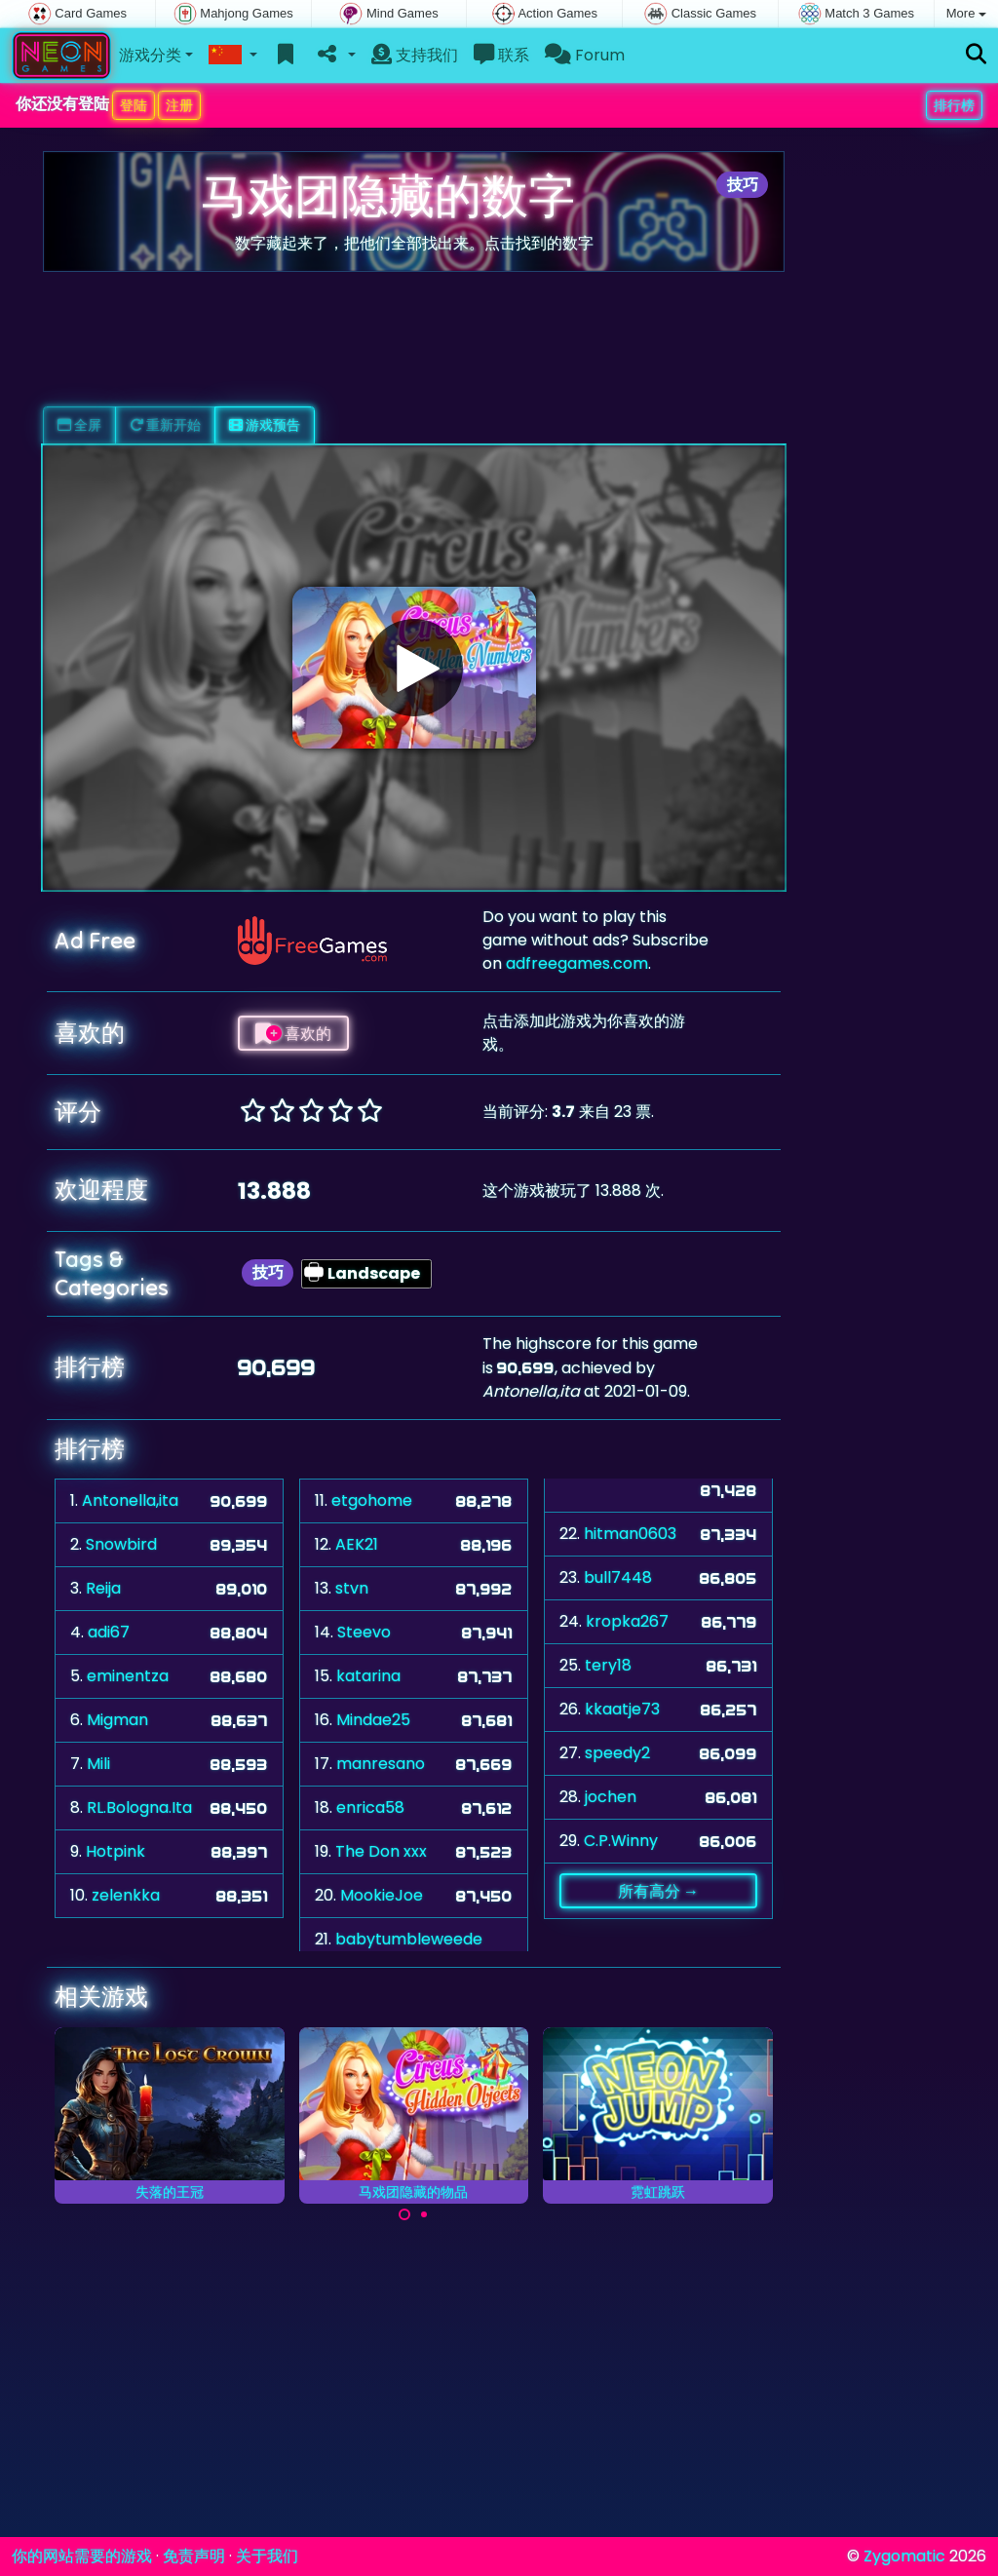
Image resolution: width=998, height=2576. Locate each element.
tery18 (608, 1665)
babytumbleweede (408, 1939)
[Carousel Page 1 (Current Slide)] (404, 2214)
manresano (380, 1763)
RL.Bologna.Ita (139, 1807)
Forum (585, 55)
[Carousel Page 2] (424, 2214)
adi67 (109, 1632)
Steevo (364, 1632)
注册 (179, 105)
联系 (501, 55)
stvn (351, 1588)
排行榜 (954, 105)
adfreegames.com (577, 963)
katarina (368, 1676)
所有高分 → (658, 1891)
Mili (98, 1763)
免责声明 (194, 2556)
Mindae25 (373, 1720)
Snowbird (121, 1544)
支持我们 (414, 55)
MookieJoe (381, 1895)
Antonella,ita (130, 1500)
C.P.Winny (621, 1840)
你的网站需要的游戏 (82, 2556)
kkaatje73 (622, 1709)
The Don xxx (381, 1851)
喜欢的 (293, 1033)
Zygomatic (904, 2556)
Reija (103, 1588)
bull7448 (618, 1577)
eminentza (128, 1676)
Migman (117, 1720)
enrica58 (370, 1807)
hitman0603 (630, 1533)
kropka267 (627, 1621)
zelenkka (126, 1895)
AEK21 (356, 1544)
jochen (610, 1797)
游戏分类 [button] (150, 55)
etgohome (371, 1500)
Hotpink (115, 1851)
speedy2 (617, 1753)
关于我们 (267, 2556)
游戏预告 (264, 425)
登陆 (133, 105)
